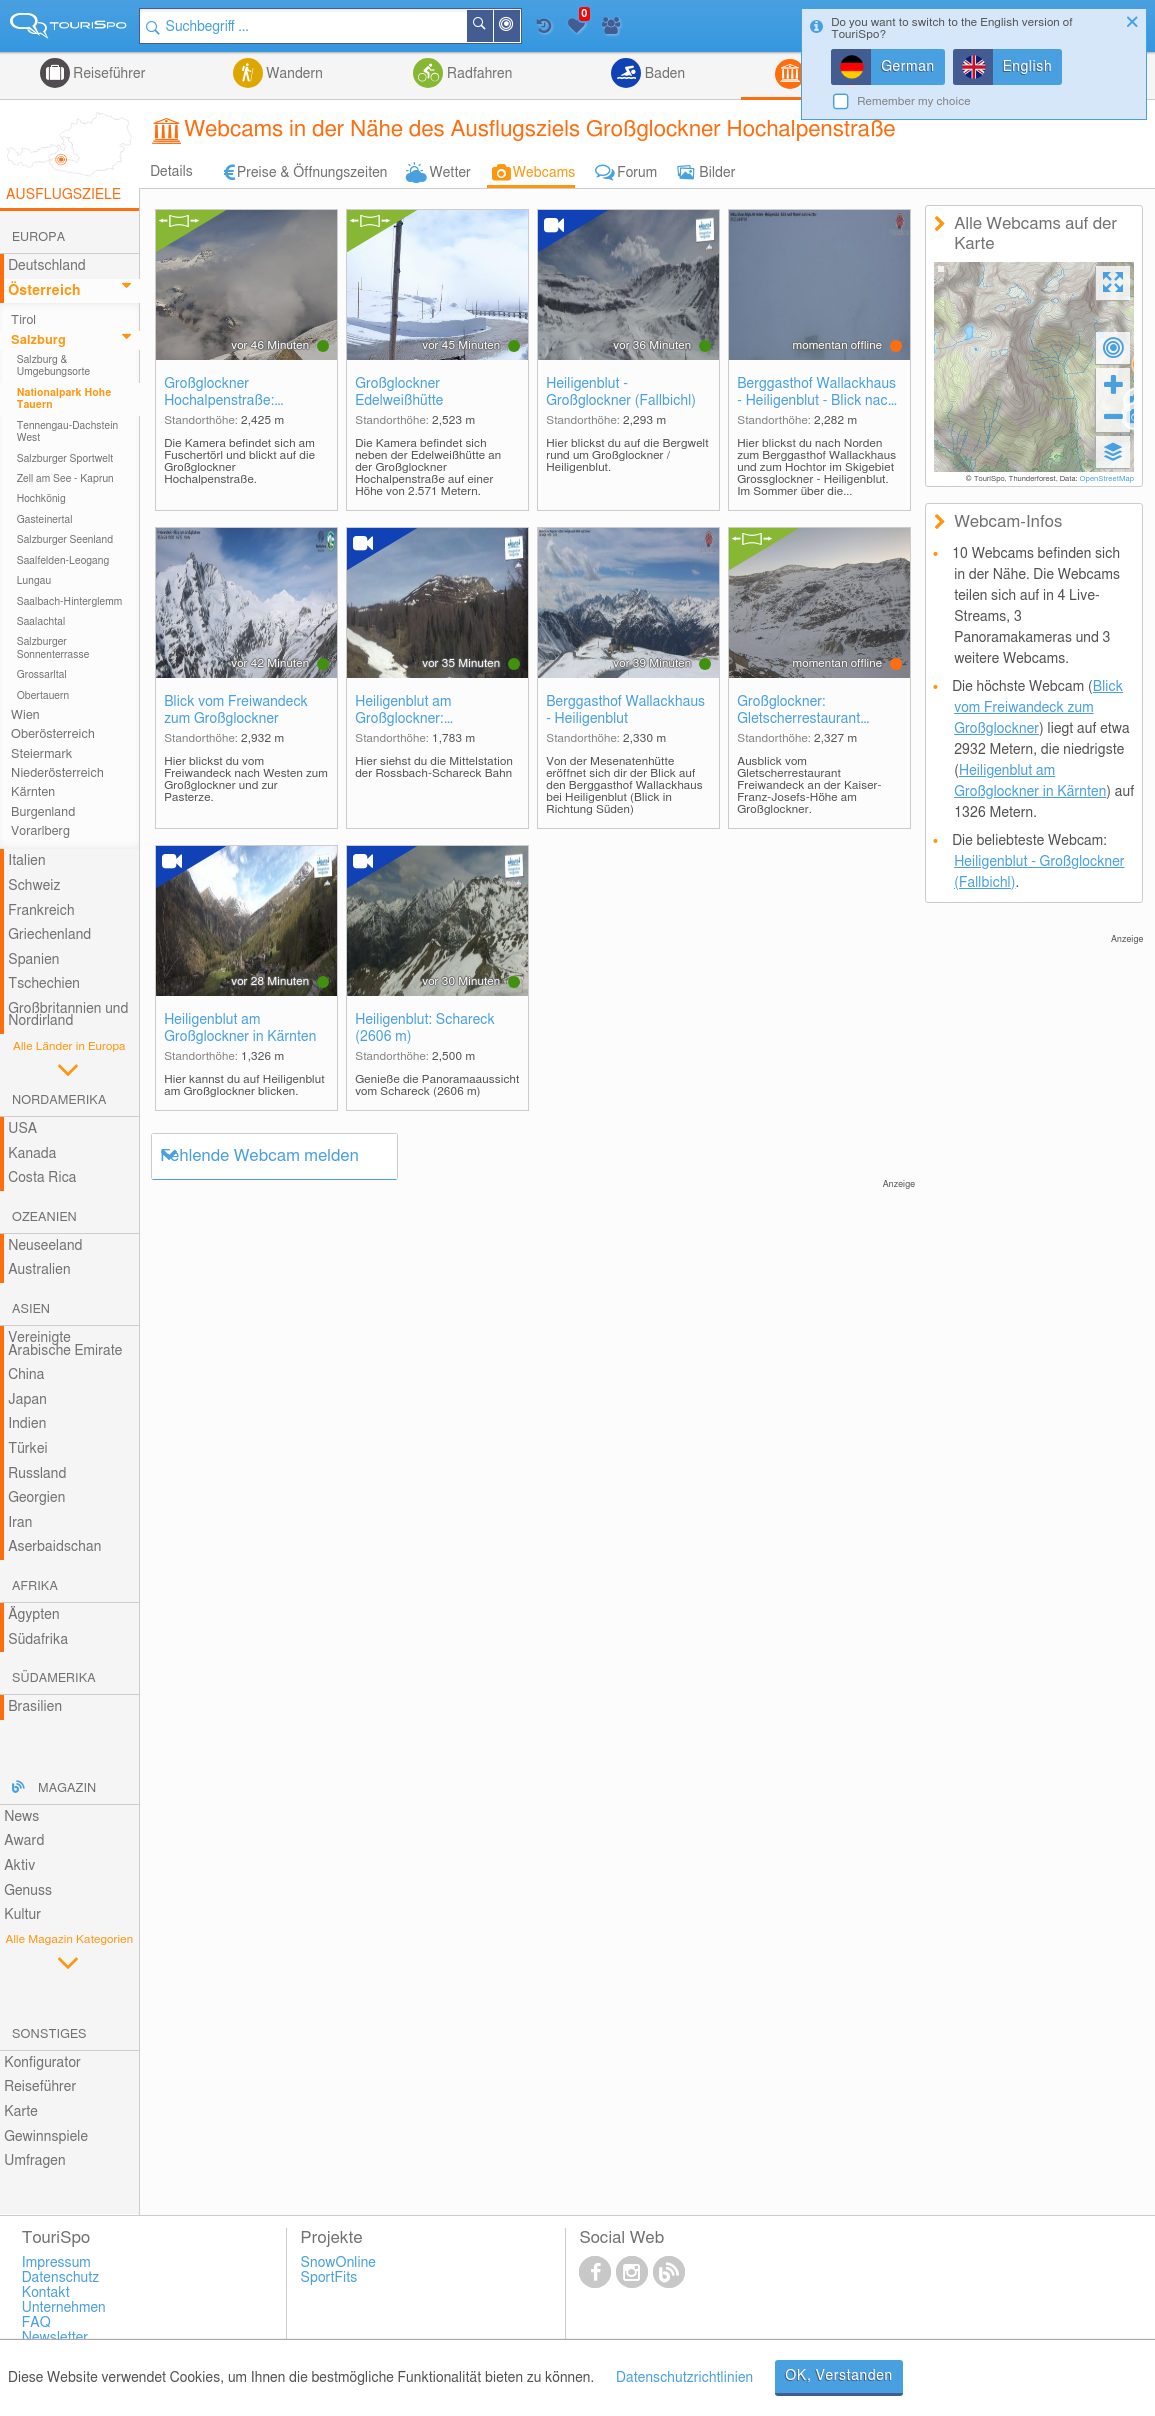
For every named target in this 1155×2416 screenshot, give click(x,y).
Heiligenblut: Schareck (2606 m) (425, 1028)
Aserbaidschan (54, 1547)
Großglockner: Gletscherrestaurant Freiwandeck (798, 711)
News (21, 1817)
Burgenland (43, 812)
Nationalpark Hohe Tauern (64, 399)
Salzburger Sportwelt (65, 459)
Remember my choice (914, 101)
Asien (31, 1309)
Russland (37, 1474)
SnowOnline (338, 2263)
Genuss (28, 1891)
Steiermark (41, 754)
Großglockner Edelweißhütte (399, 392)
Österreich (44, 291)
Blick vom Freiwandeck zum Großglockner (236, 710)
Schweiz (34, 886)
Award (24, 1841)
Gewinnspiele (46, 2137)
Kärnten (33, 792)
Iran (20, 1523)
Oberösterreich (53, 734)
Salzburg (38, 340)
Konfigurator (42, 2063)
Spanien (33, 960)
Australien (39, 1270)
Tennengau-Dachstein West (68, 432)
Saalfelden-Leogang (63, 561)
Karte (21, 2112)
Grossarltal (42, 675)
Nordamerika (59, 1100)
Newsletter (55, 2338)
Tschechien (44, 984)
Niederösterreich (57, 773)
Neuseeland (45, 1246)
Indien (27, 1424)
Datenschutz (61, 2278)
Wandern (293, 74)
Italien (26, 861)
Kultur (22, 1915)
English (1028, 67)
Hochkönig (41, 499)
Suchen (492, 26)
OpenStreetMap (1106, 479)
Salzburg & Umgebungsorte (54, 366)
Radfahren (477, 74)
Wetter (449, 173)
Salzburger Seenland (65, 540)
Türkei (28, 1449)
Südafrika (38, 1640)
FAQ (36, 2323)
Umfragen (34, 2161)
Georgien (36, 1498)
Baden (663, 74)
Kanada (32, 1154)
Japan (27, 1400)
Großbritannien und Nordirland (68, 1015)
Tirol (23, 320)
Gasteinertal (45, 520)
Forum (637, 173)
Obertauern (43, 696)
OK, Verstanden (839, 2376)
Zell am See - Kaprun (65, 479)
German (908, 67)
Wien (25, 715)
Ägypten (33, 1615)
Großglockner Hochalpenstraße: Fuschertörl (219, 393)
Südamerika (54, 1678)
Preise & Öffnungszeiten (312, 173)
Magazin (67, 1788)
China (26, 1375)
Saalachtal (41, 622)
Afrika (35, 1586)
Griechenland (49, 935)
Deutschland (47, 266)
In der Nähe (519, 27)
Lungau (34, 581)
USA (22, 1129)
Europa (38, 237)
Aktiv (19, 1866)
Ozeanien (44, 1217)
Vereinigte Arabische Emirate (65, 1344)
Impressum (56, 2263)
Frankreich (41, 911)
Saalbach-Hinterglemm (70, 602)
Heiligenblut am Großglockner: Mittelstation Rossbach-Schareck (428, 711)
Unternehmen (64, 2308)
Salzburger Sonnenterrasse (53, 648)
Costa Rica (42, 1178)
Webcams (544, 173)
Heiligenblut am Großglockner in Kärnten (240, 1028)
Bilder (717, 173)
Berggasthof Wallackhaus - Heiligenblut (625, 710)
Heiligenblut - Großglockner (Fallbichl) (621, 392)
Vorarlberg (40, 831)
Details (171, 172)
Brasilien (35, 1707)
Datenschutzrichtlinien (684, 2378)
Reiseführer (108, 74)
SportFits (329, 2278)
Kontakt (46, 2293)
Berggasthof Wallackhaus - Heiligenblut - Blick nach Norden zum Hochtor (816, 393)
